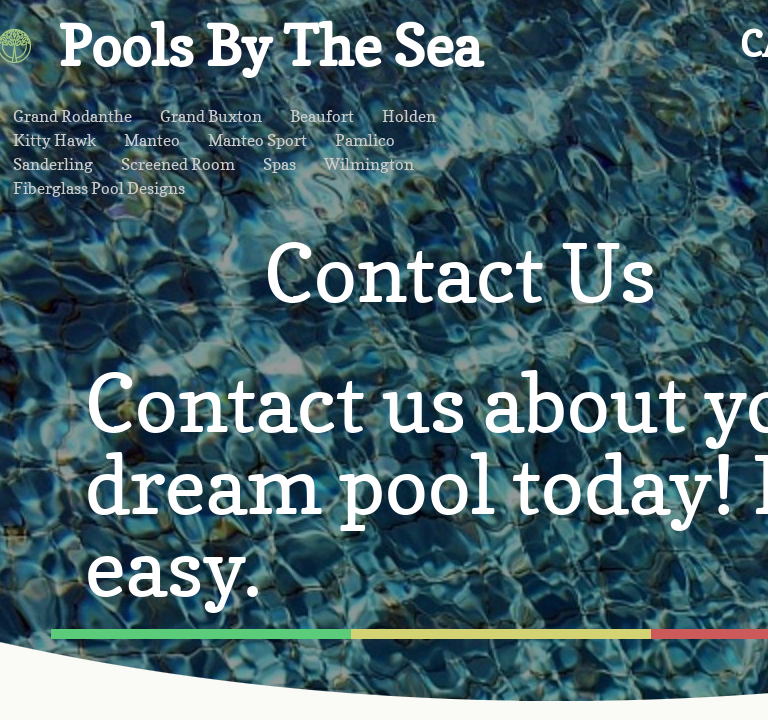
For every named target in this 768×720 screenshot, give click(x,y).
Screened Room (178, 164)
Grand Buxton (211, 116)
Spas (279, 164)
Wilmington (369, 164)
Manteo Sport (257, 140)
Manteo (152, 140)
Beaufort (322, 116)
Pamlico (365, 140)
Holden (409, 116)
